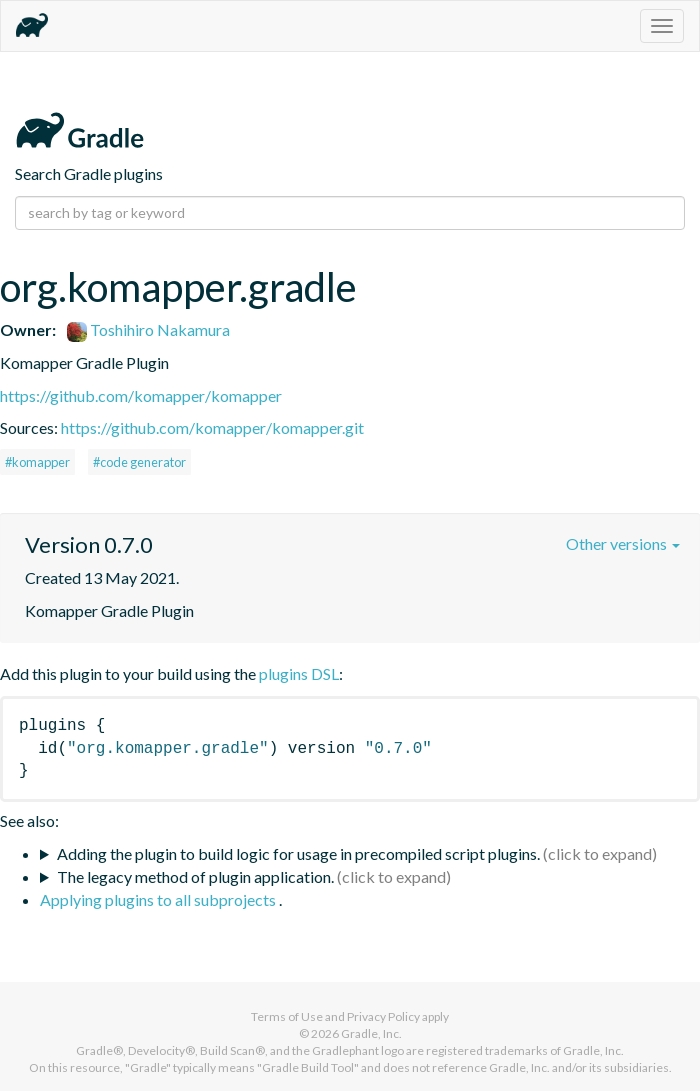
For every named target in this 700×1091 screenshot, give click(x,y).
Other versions (623, 543)
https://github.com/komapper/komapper (141, 395)
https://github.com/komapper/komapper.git (212, 427)
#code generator (139, 462)
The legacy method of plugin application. (195, 876)
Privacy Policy (383, 1016)
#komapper (37, 462)
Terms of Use (287, 1016)
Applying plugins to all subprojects (159, 899)
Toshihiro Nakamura (148, 329)
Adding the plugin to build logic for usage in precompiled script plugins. (298, 853)
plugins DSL (299, 673)
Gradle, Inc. (371, 1033)
